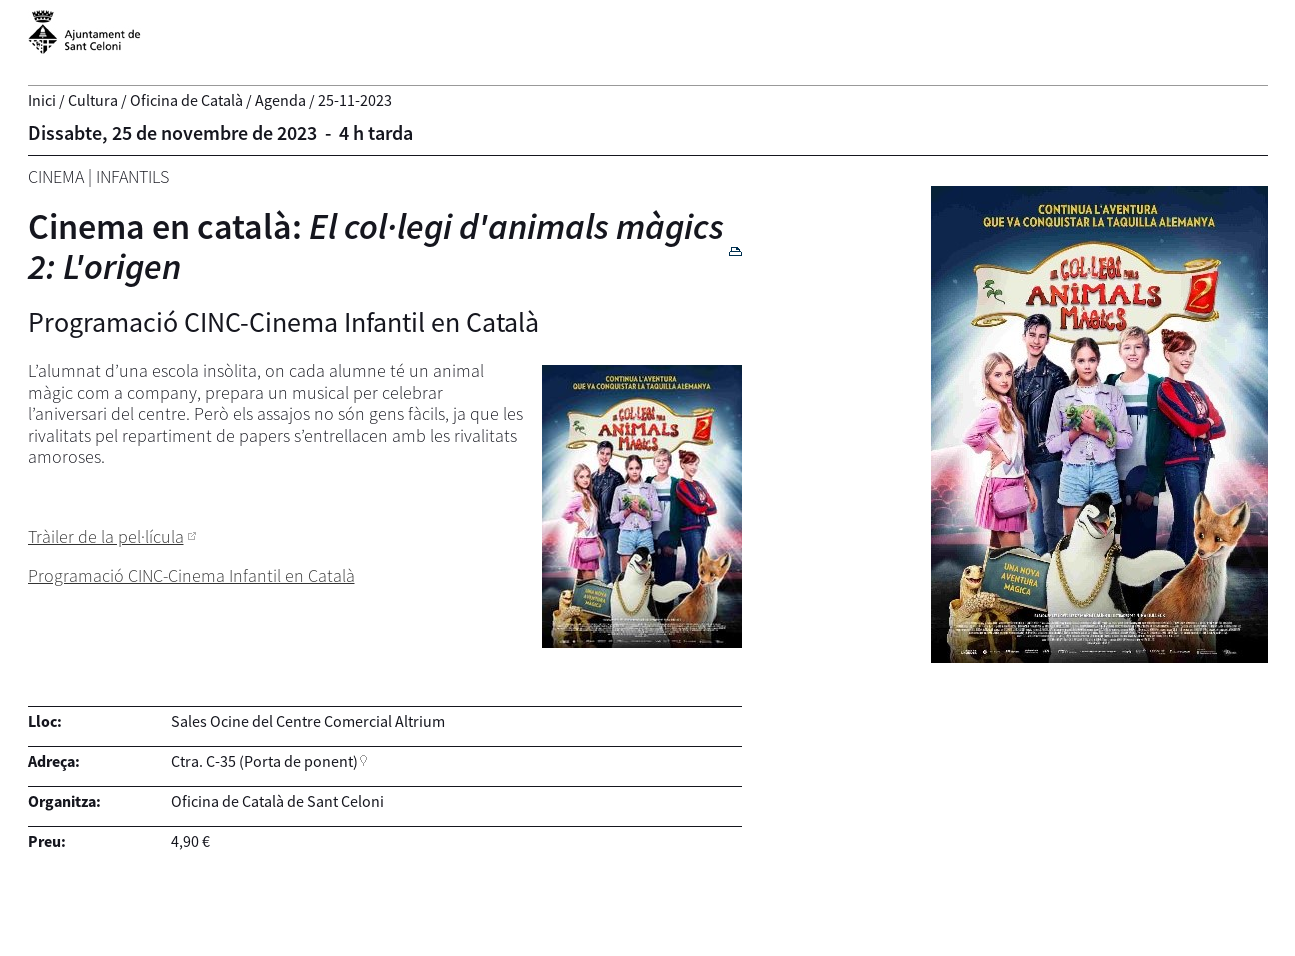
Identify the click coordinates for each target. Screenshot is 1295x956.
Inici (42, 100)
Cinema (56, 176)
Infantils (132, 176)
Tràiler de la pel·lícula (106, 536)
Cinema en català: (376, 246)
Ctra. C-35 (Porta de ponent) (264, 761)
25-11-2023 (355, 100)
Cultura (93, 100)
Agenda (280, 100)
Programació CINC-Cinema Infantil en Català (191, 575)
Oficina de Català (186, 100)
